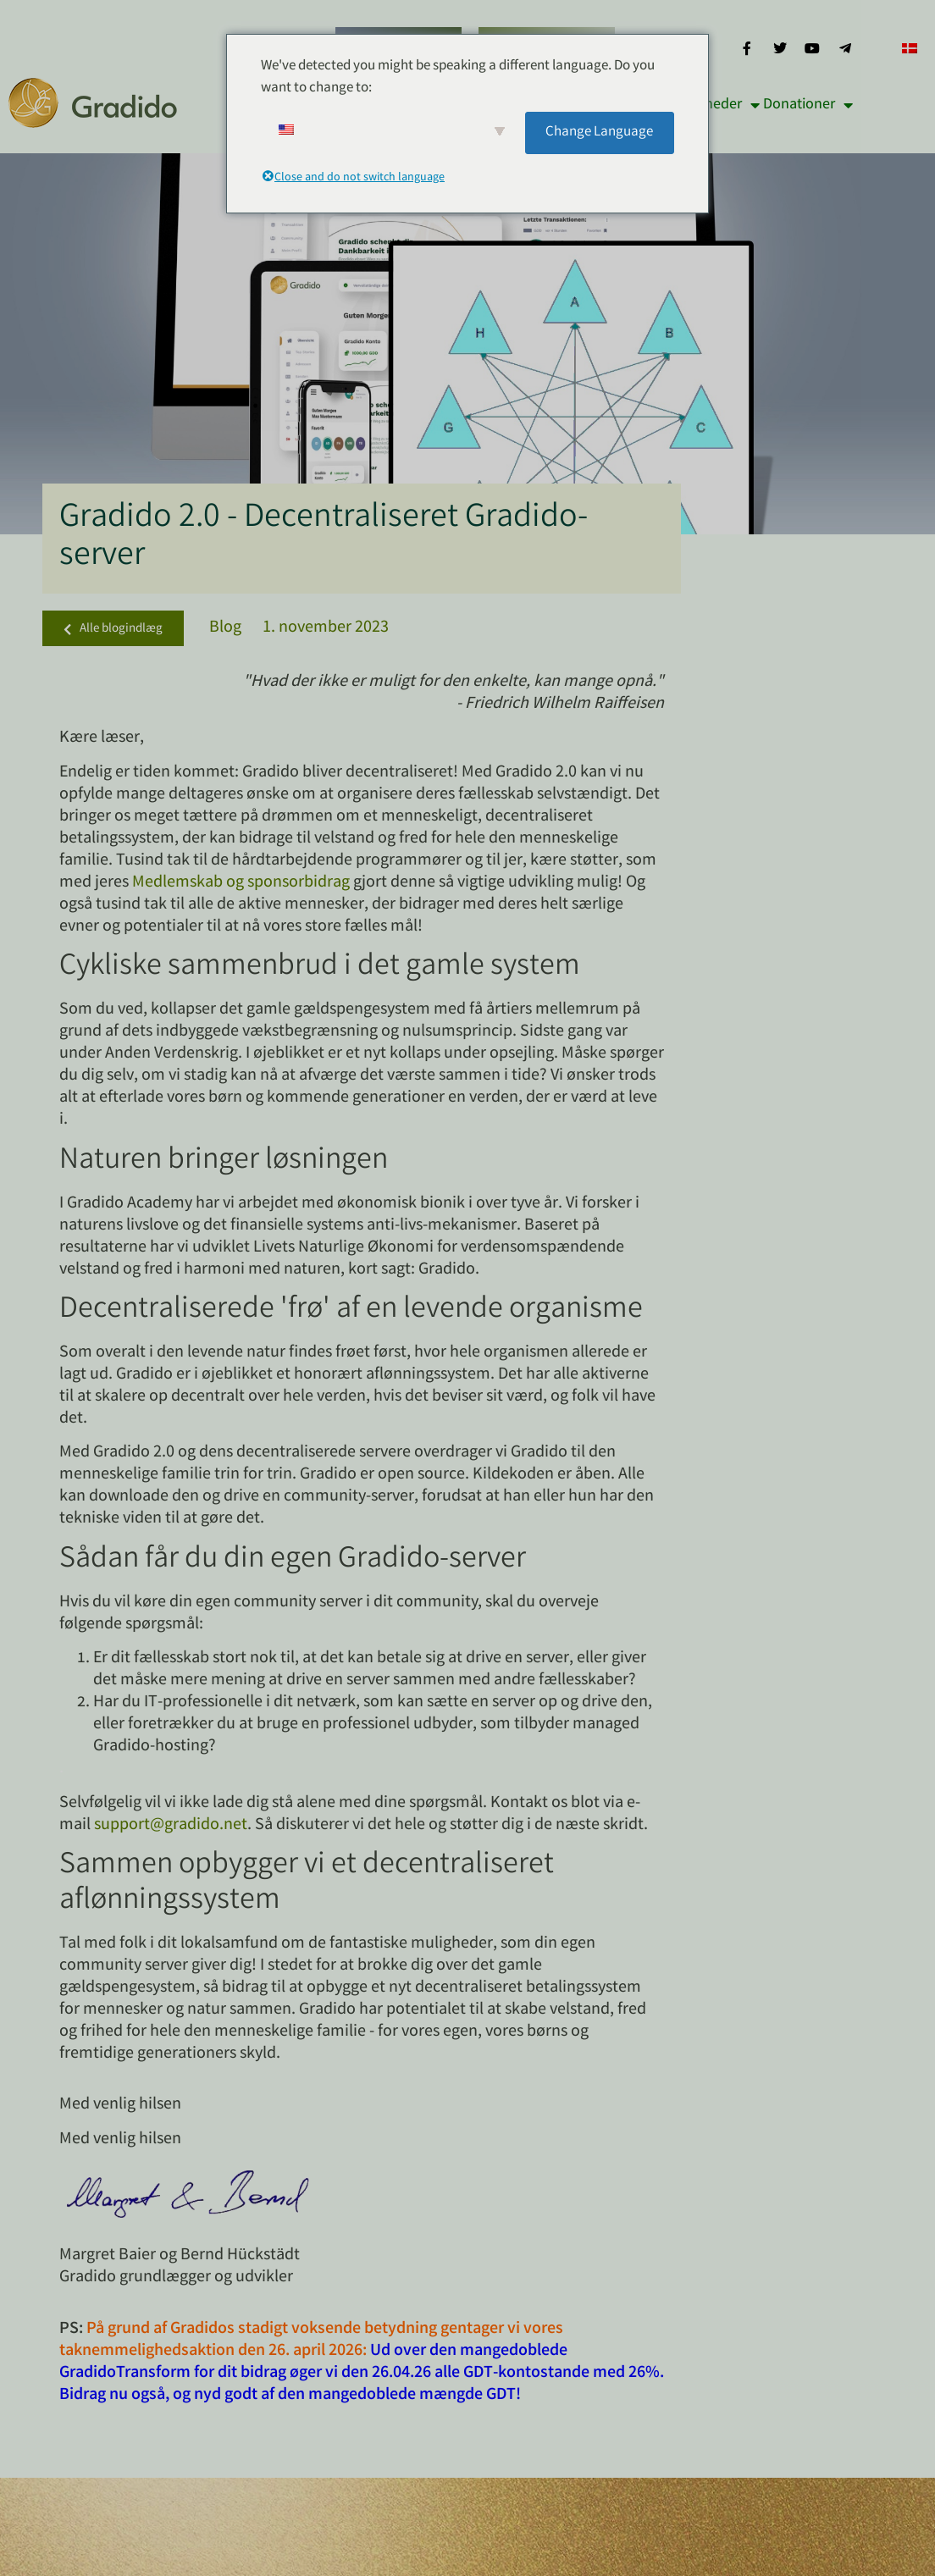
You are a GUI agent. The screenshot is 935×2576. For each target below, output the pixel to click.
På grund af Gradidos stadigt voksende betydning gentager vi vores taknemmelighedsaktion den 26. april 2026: (311, 2340)
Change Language (599, 132)
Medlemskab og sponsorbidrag (241, 883)
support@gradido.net (170, 1825)
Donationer (808, 105)
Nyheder (724, 105)
